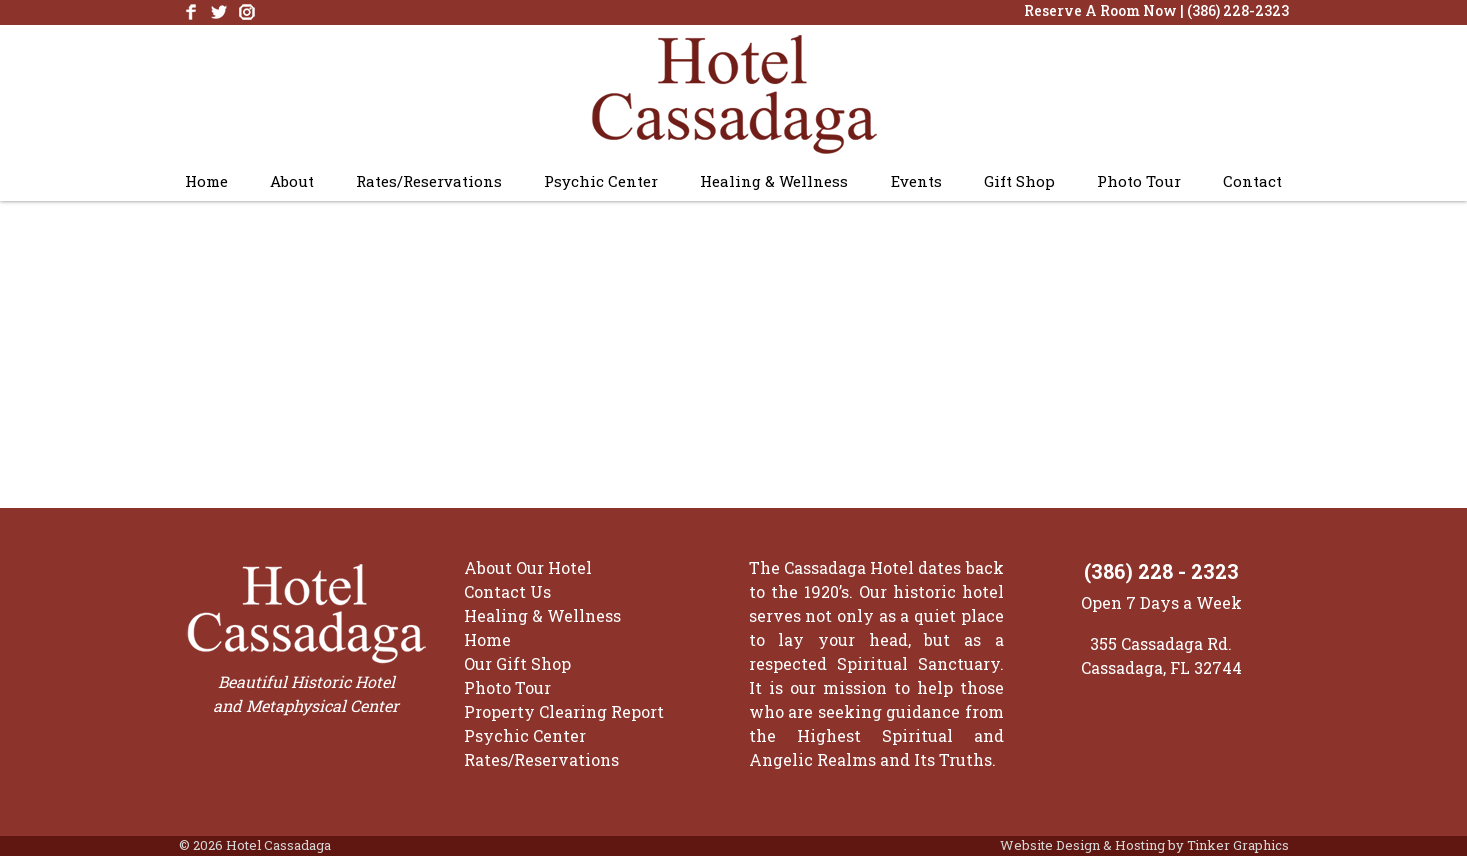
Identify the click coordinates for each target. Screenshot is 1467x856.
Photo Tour (1139, 181)
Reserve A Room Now (1100, 10)
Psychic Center (601, 181)
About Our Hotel (528, 567)
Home (206, 181)
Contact (1252, 181)
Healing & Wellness (774, 181)
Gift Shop (1019, 181)
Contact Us (507, 591)
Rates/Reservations (429, 181)
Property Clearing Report (564, 711)
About (292, 181)
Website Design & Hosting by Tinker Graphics (1144, 845)
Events (916, 181)
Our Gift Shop (517, 663)
